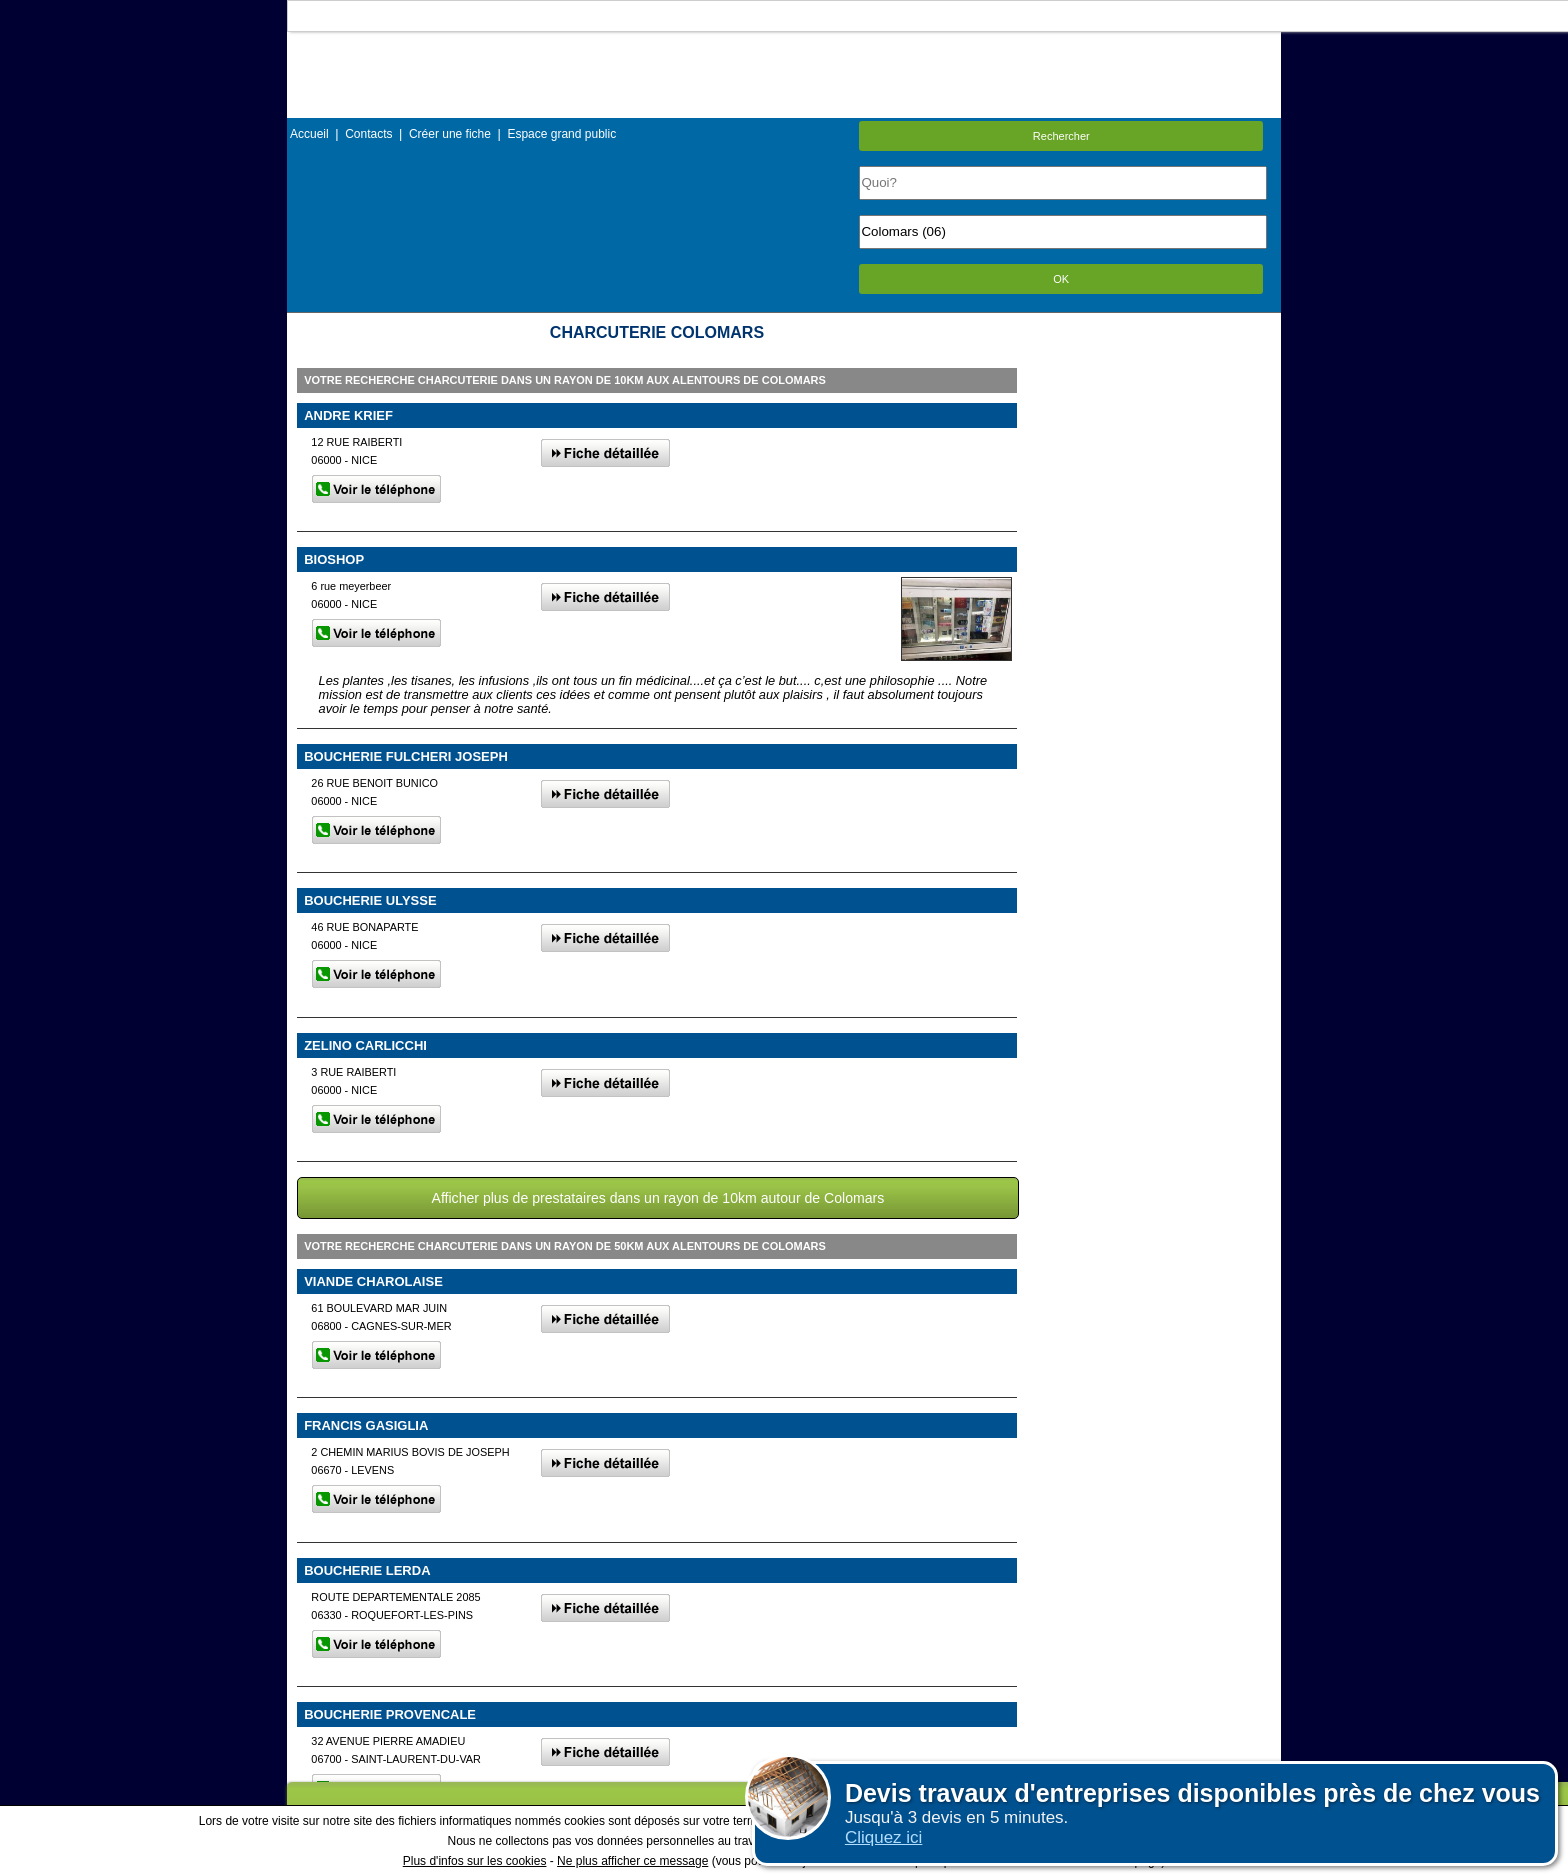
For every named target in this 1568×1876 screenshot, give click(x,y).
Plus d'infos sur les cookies (475, 1861)
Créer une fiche (450, 134)
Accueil (309, 134)
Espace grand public (561, 134)
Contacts (368, 134)
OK (1061, 279)
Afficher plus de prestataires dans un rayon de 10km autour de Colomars (658, 1198)
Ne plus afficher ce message (632, 1861)
